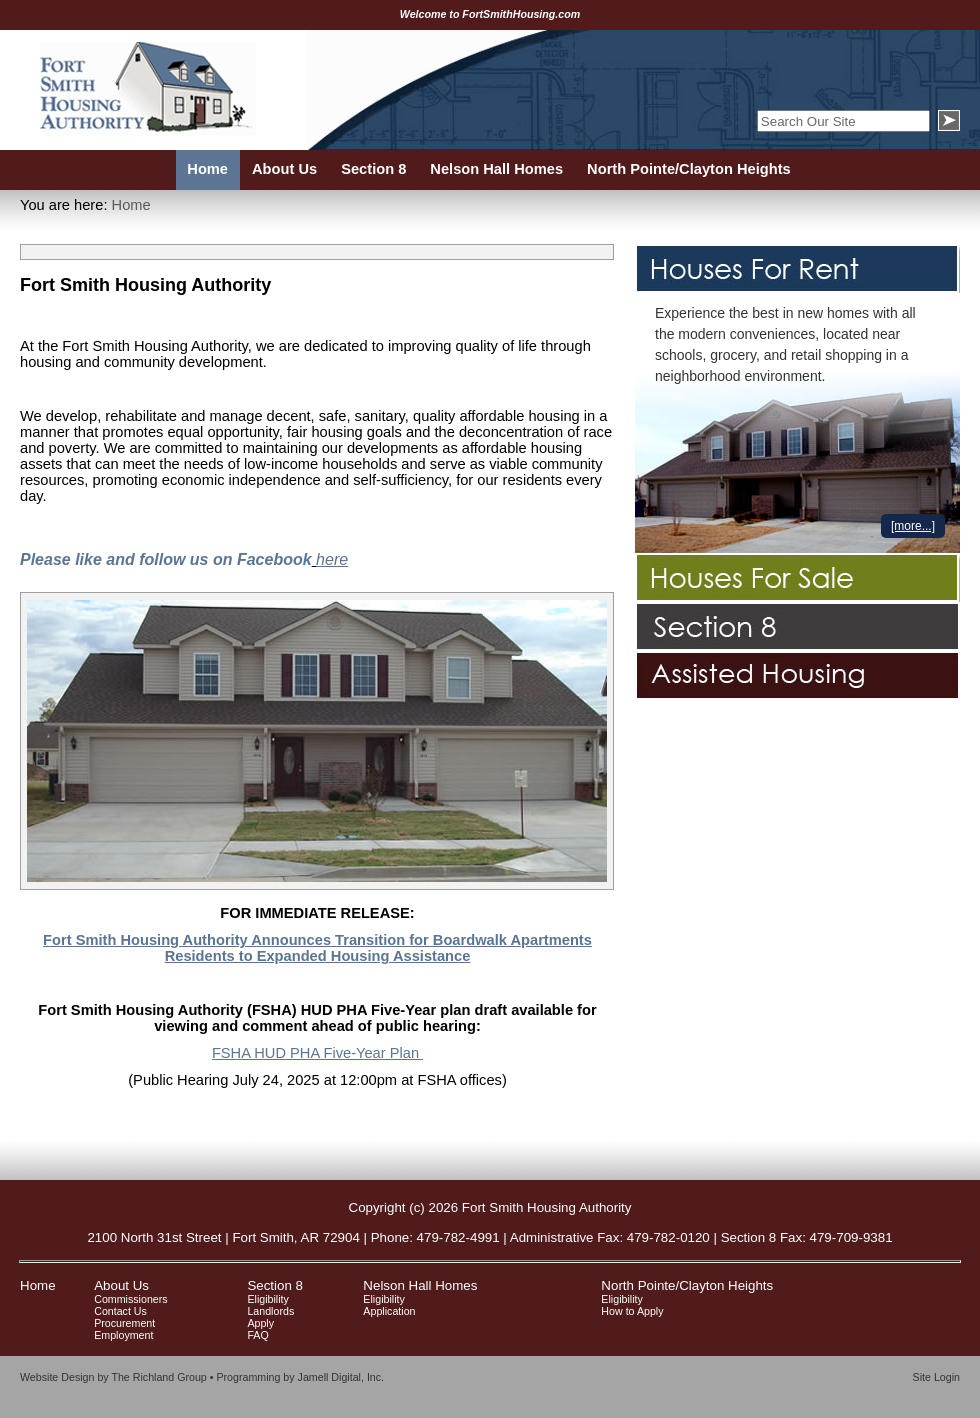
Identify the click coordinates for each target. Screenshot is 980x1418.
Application (389, 1311)
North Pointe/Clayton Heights (687, 1285)
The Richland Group (158, 1377)
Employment (123, 1335)
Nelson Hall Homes (420, 1285)
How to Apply (632, 1311)
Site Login (936, 1377)
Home (131, 205)
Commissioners (130, 1299)
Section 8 (275, 1285)
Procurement (124, 1323)
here (332, 559)
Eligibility (267, 1299)
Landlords (270, 1311)
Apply (260, 1323)
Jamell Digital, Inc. (341, 1377)
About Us (121, 1285)
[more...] (913, 526)
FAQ (257, 1335)
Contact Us (120, 1311)
